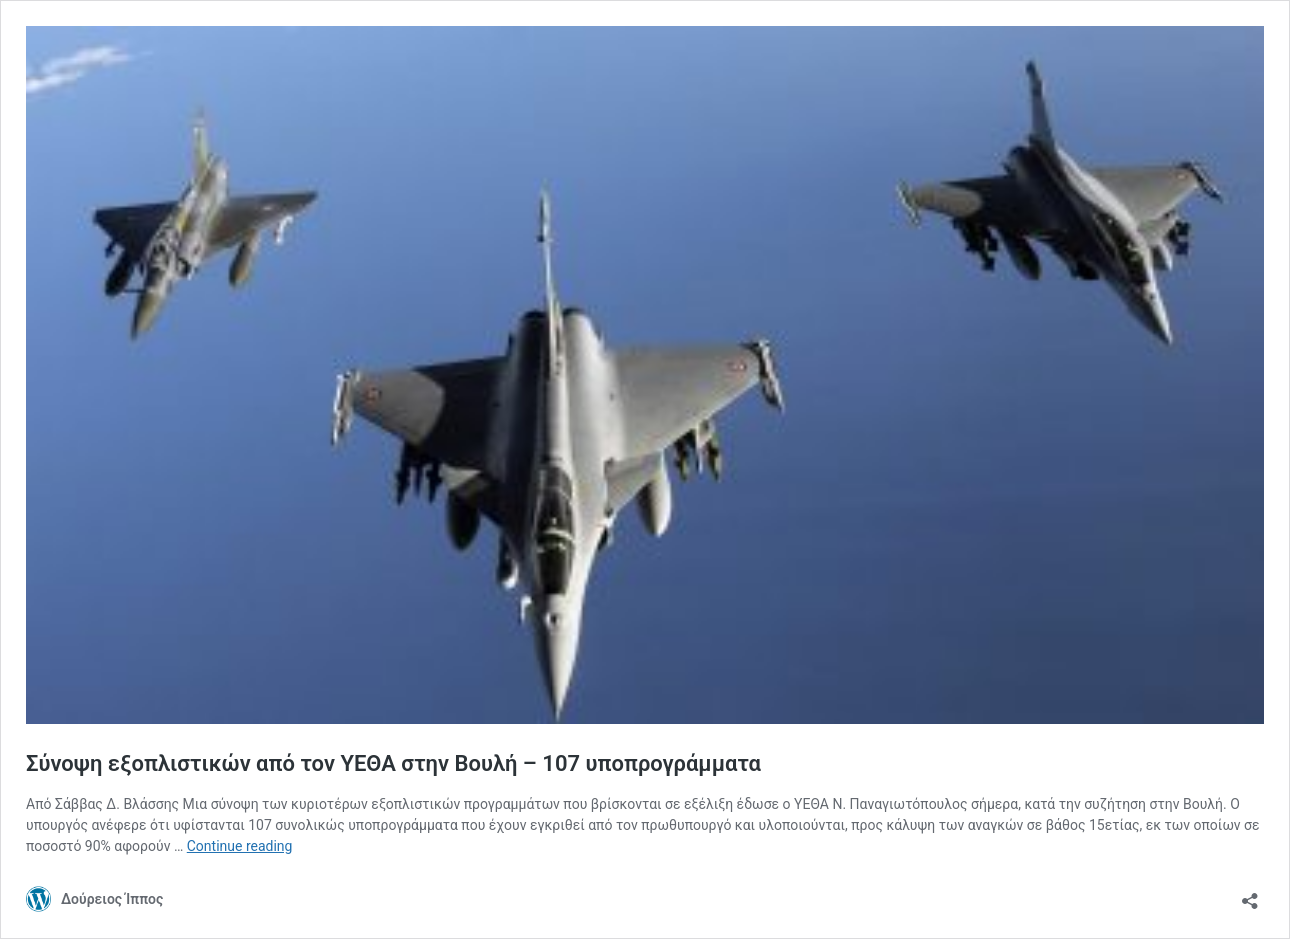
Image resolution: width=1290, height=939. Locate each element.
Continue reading (240, 846)
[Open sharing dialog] (1250, 894)
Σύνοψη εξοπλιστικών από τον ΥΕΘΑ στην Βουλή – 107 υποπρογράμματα (393, 763)
